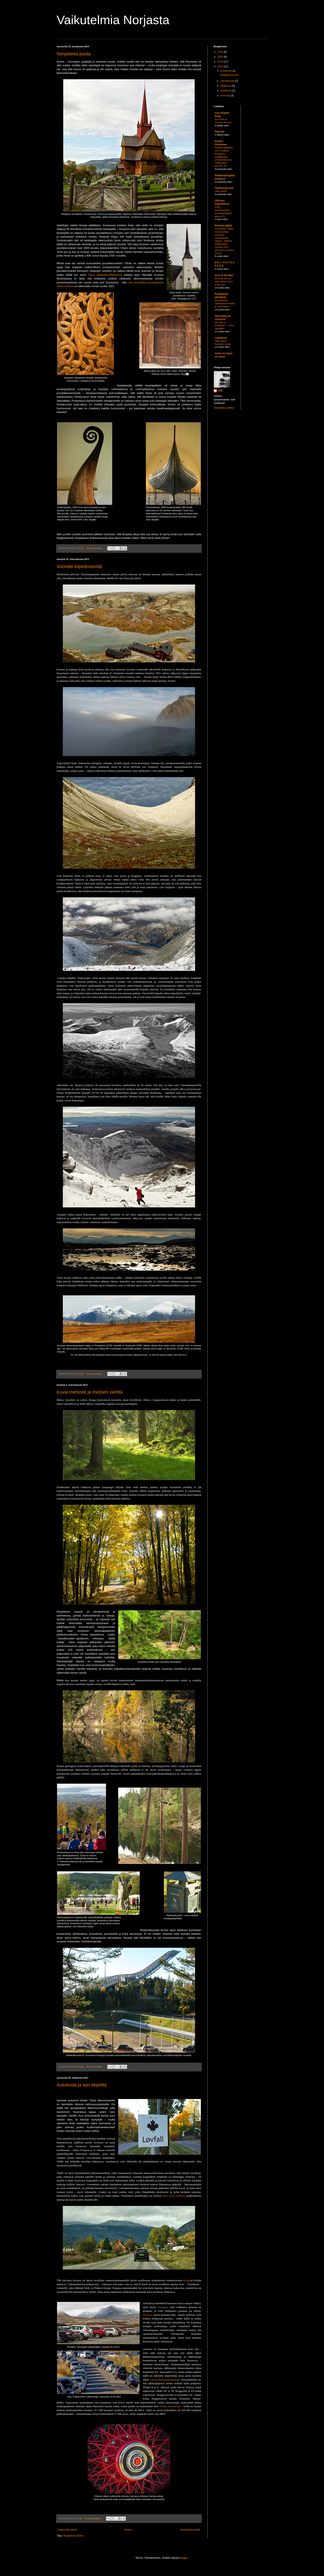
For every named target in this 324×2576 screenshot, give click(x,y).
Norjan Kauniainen (170, 2406)
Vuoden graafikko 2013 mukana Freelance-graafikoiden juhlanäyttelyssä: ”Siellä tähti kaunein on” (224, 156)
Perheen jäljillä (223, 225)
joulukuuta (226, 70)
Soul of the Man (224, 275)
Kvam (187, 2280)
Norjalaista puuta (74, 53)
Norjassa (147, 2314)
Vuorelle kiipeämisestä (79, 566)
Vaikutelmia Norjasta (113, 20)
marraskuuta (227, 80)
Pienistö (219, 131)
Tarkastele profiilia (223, 407)
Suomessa (162, 2307)
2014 (221, 61)
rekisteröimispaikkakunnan (165, 2379)
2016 (221, 52)
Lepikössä (221, 337)
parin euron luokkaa (173, 2195)
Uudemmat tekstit (67, 2529)
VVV (220, 390)
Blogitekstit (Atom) (73, 2535)
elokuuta (225, 95)
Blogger (184, 2557)
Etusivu (128, 2529)
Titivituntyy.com (224, 188)
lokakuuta (226, 85)
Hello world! (221, 191)
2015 (221, 56)
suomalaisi (153, 282)
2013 (221, 66)
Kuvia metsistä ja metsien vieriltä (90, 1392)
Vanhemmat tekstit (190, 2529)
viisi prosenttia (137, 282)
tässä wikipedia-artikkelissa (105, 274)
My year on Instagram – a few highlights (224, 325)
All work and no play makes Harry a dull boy (224, 281)
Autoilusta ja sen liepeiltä (82, 2084)
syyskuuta (226, 90)
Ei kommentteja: (94, 548)
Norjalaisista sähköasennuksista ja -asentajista (225, 303)
